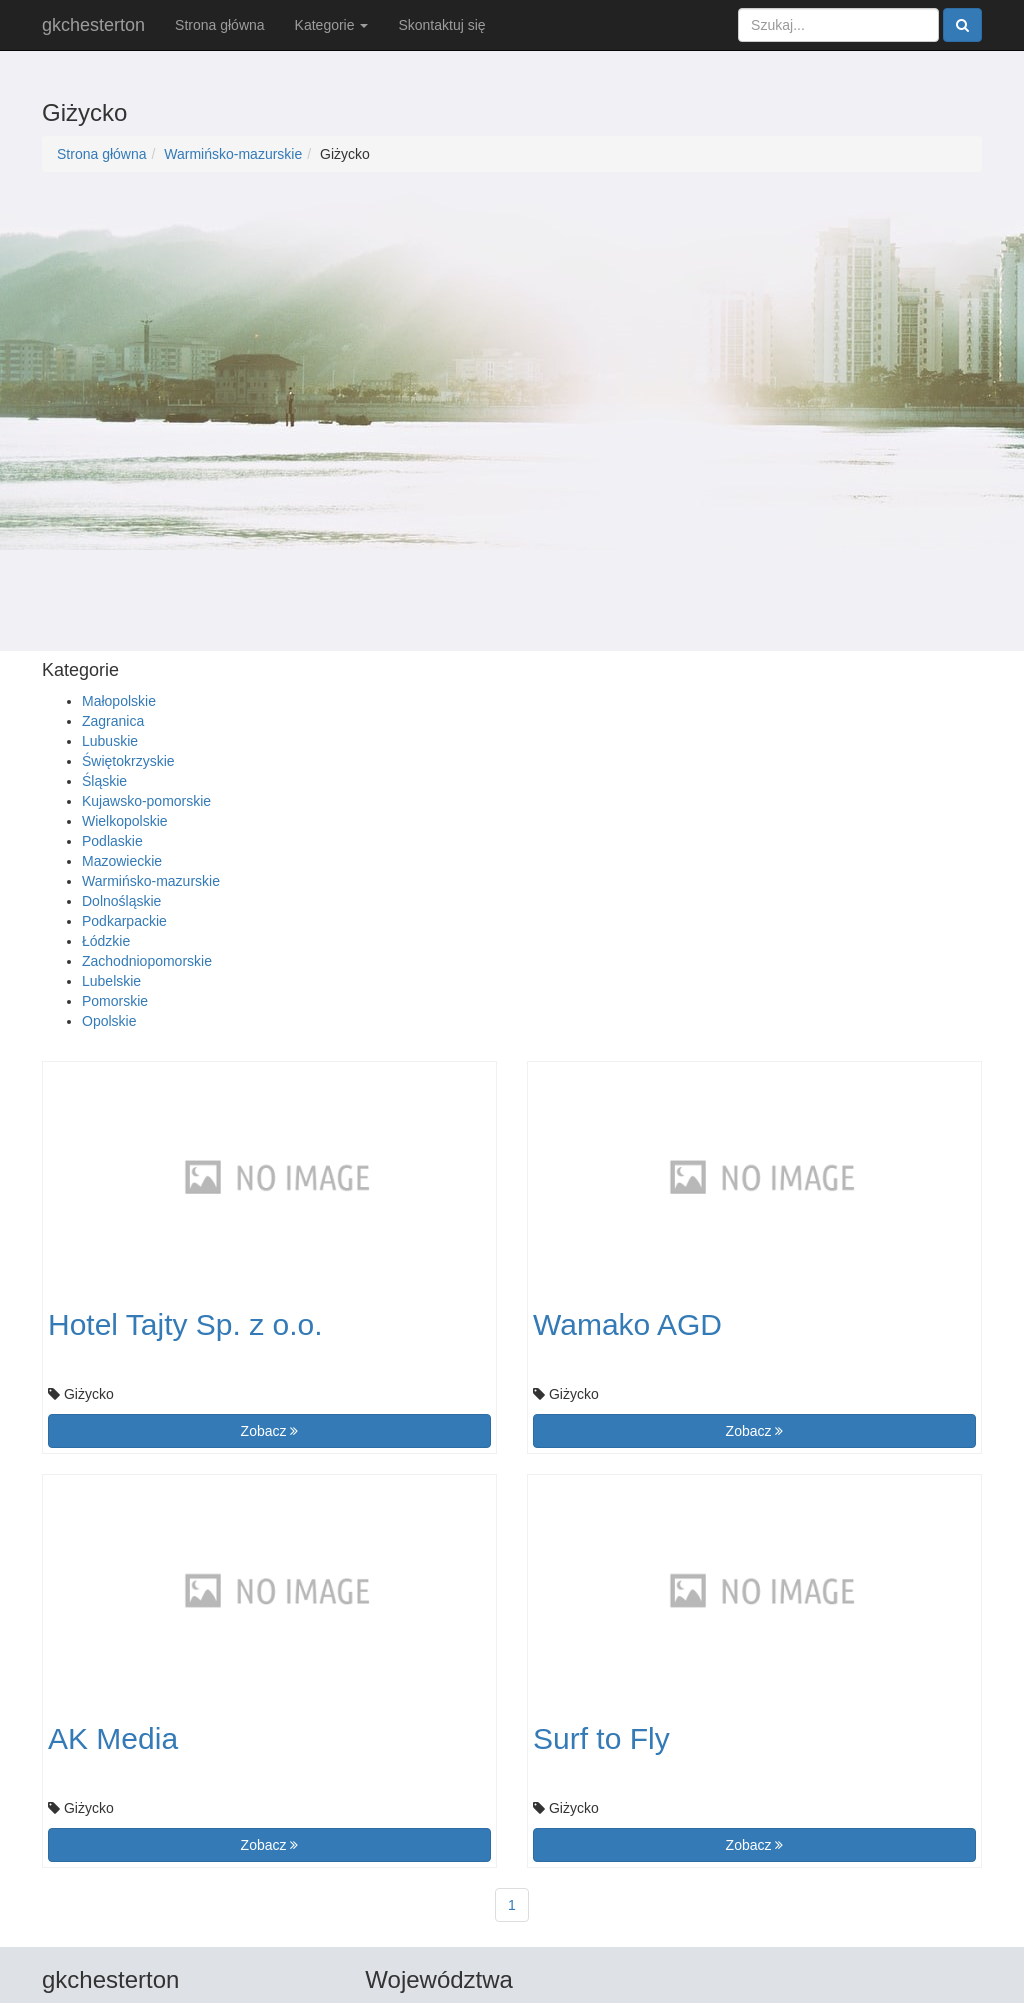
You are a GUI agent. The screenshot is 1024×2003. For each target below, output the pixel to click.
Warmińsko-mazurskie (233, 154)
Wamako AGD (627, 1324)
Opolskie (109, 1021)
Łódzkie (106, 941)
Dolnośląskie (121, 901)
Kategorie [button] (332, 25)
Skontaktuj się (441, 25)
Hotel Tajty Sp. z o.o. (185, 1324)
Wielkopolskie (125, 821)
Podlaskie (112, 841)
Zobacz (270, 1431)
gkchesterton (93, 25)
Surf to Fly (601, 1738)
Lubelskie (111, 981)
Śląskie (104, 781)
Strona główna (220, 25)
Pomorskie (115, 1001)
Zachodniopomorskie (147, 961)
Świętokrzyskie (128, 761)
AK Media (113, 1738)
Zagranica (113, 721)
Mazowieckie (122, 861)
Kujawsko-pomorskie (146, 801)
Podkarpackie (124, 921)
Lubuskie (110, 741)
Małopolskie (119, 701)
